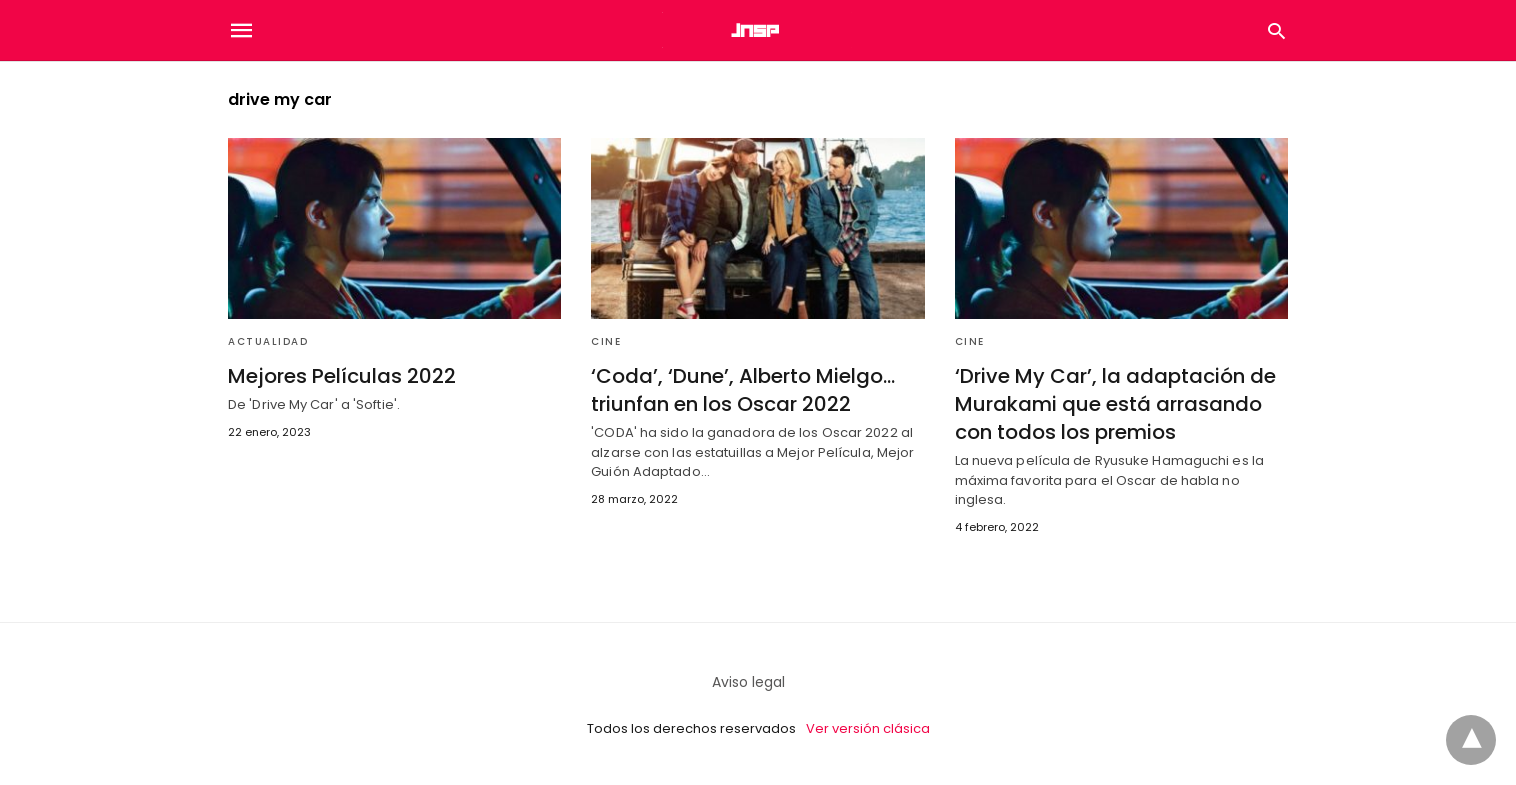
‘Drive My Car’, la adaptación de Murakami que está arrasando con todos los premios (1115, 404)
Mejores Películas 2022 (342, 376)
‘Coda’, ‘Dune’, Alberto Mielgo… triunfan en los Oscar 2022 (743, 390)
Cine (606, 341)
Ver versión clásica (868, 728)
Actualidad (268, 341)
